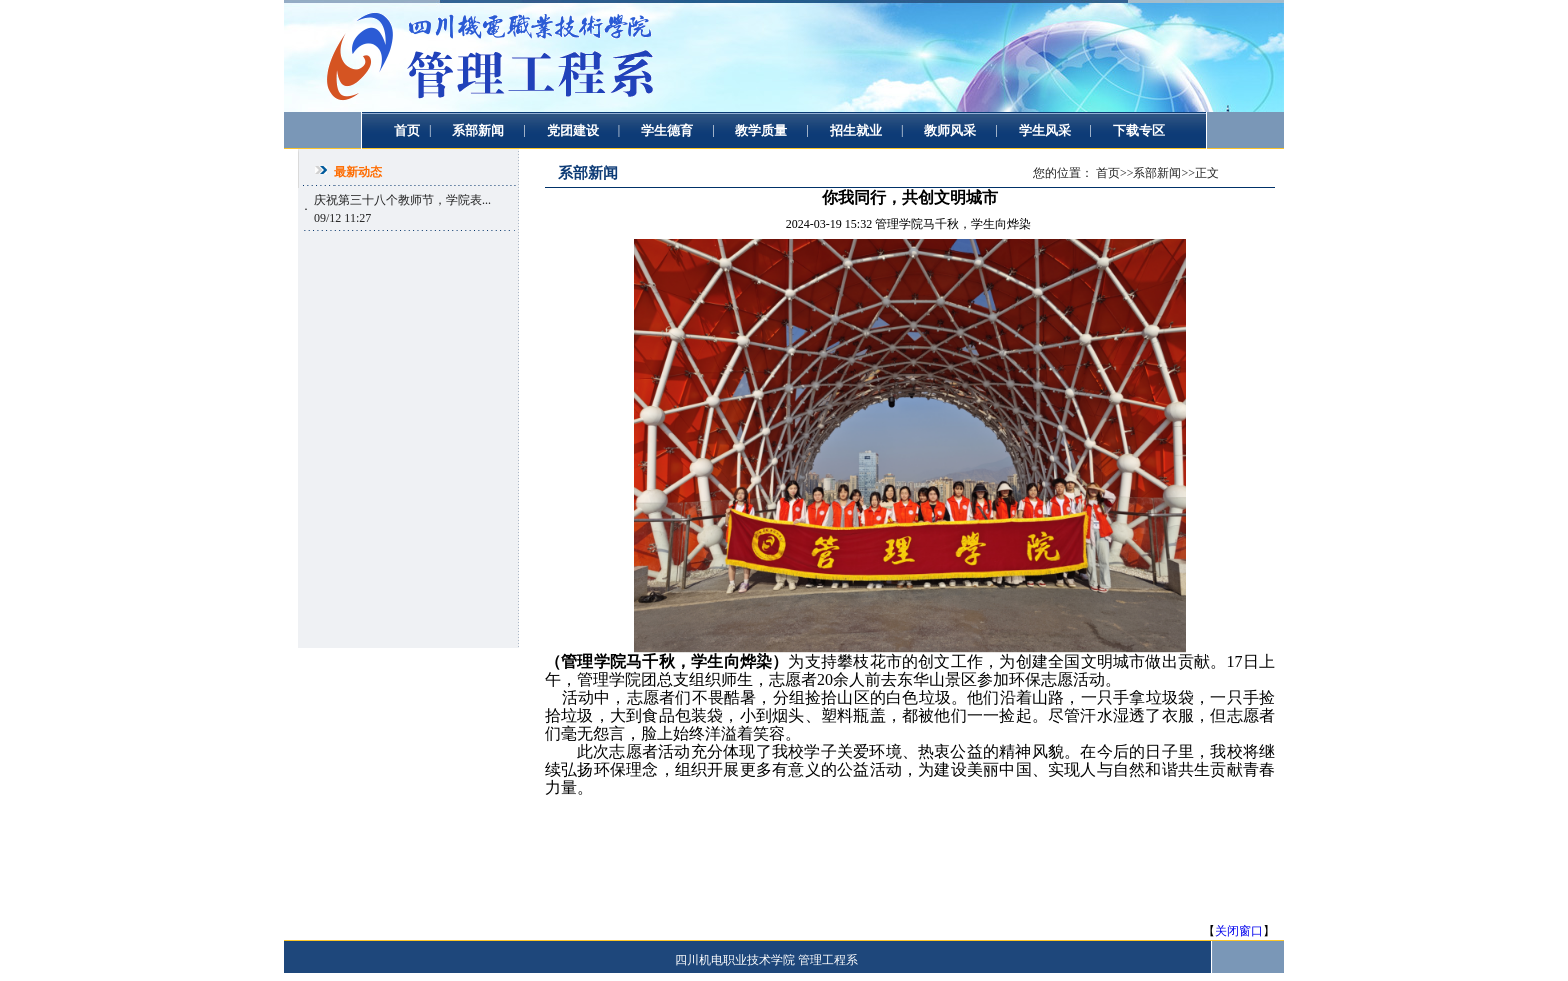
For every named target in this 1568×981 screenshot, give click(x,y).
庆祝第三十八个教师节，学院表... (402, 200)
